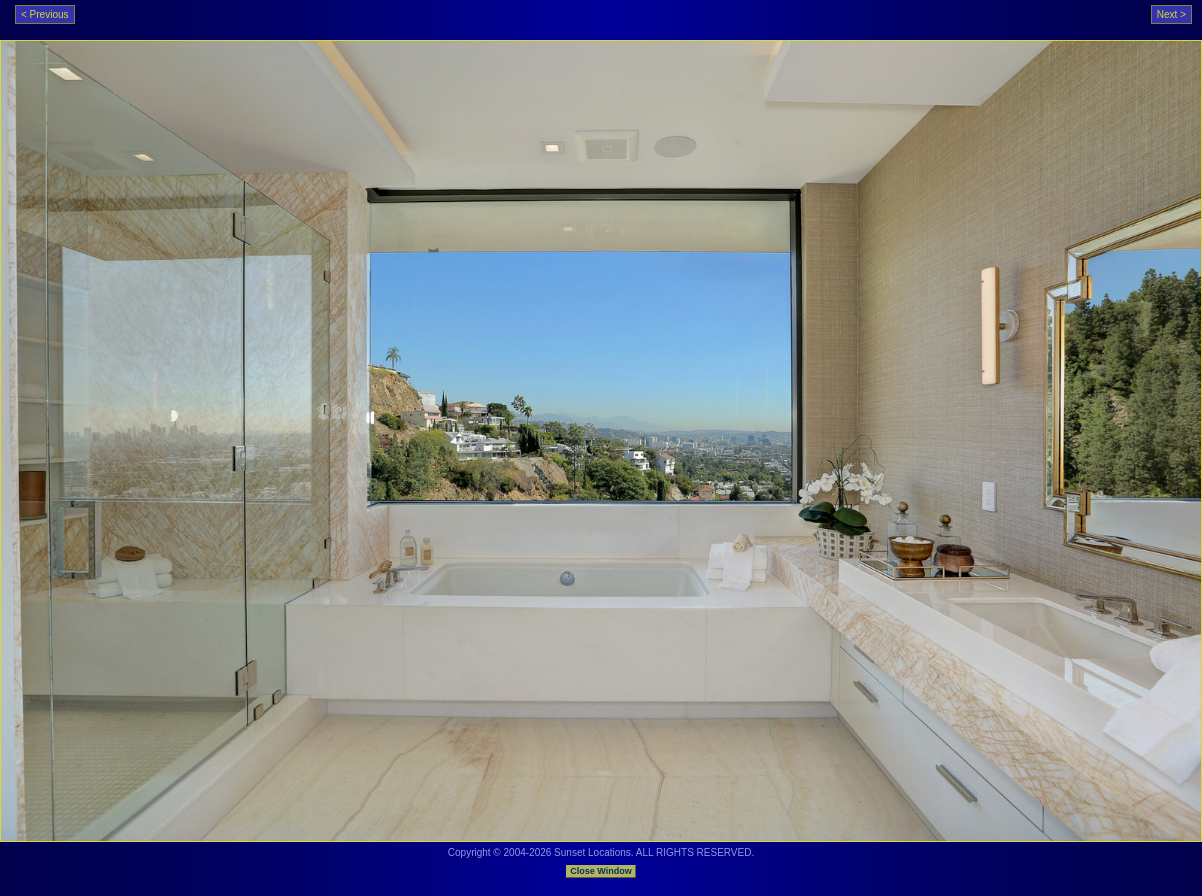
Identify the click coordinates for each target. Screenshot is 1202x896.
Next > (1171, 14)
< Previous (45, 14)
